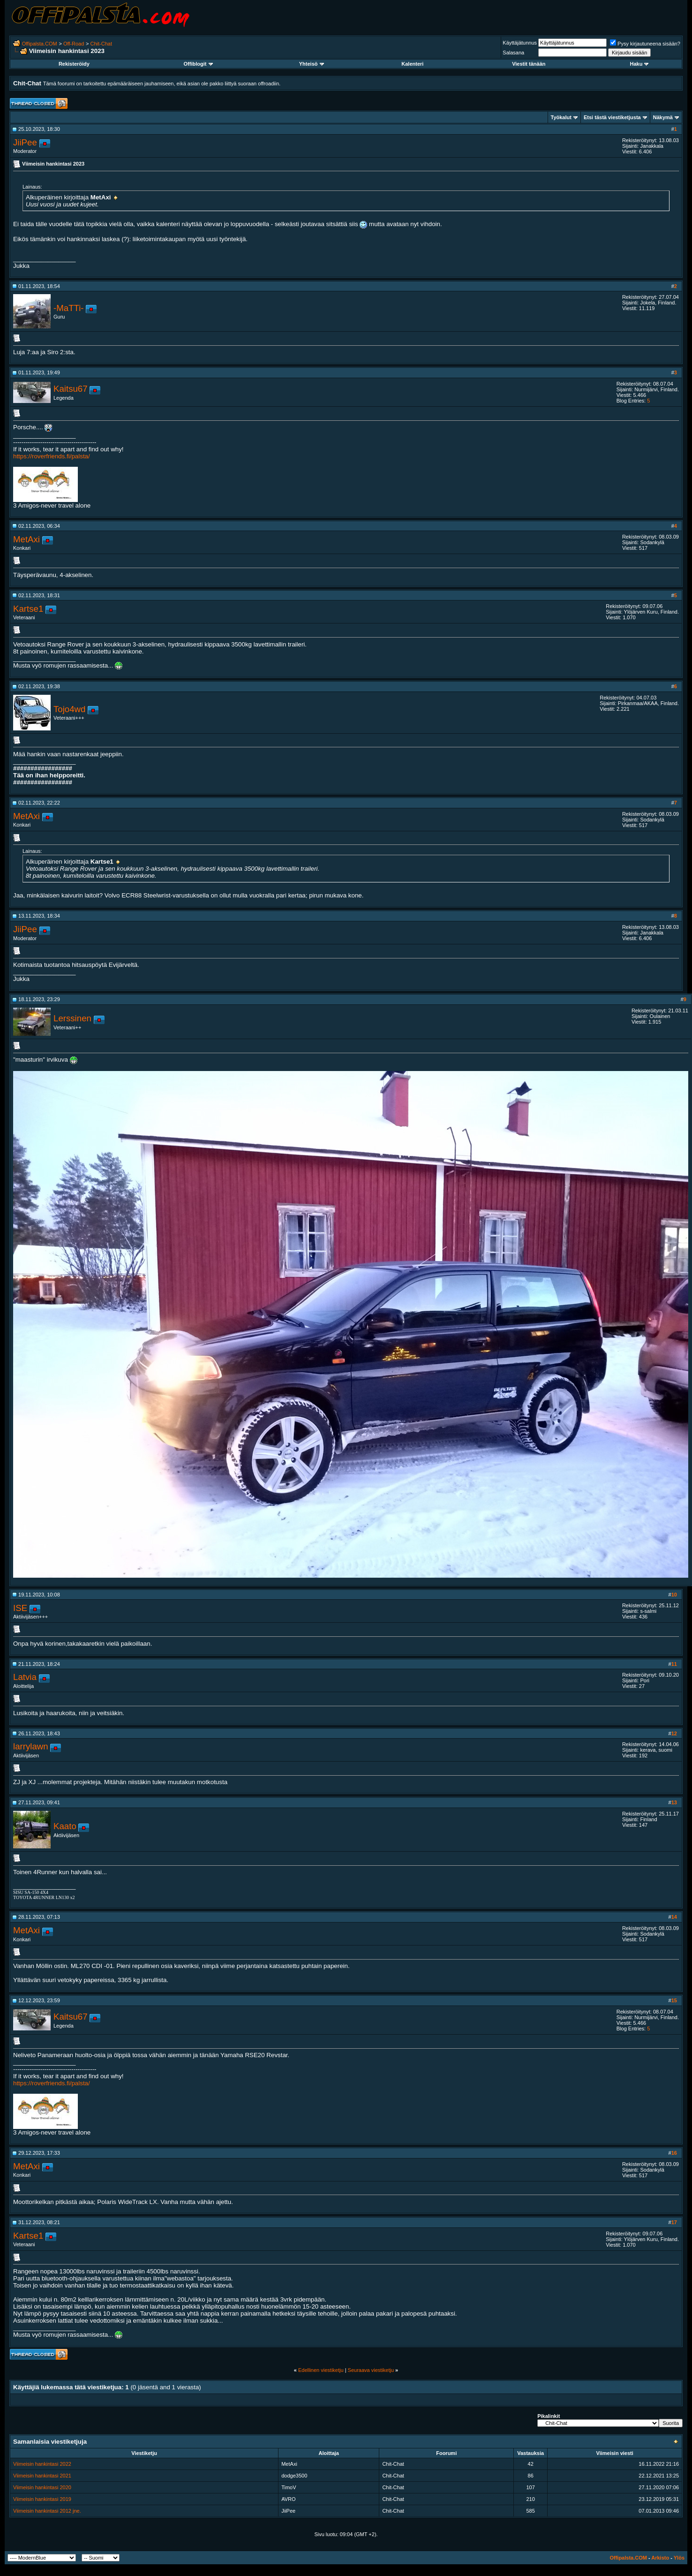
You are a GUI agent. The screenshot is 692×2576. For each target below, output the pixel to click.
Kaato (64, 1826)
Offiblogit (198, 64)
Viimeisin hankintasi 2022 (42, 2464)
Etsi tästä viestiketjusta (612, 117)
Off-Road (73, 43)
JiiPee (25, 142)
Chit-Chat (101, 43)
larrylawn (30, 1746)
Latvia (25, 1677)
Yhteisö (311, 64)
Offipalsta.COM (39, 43)
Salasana (513, 52)
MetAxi (26, 539)
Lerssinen (72, 1018)
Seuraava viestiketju (371, 2370)
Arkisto (660, 2558)
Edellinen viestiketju (321, 2370)
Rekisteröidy (74, 64)
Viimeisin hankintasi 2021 (42, 2475)
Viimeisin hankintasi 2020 (42, 2487)
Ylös (679, 2558)
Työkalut (561, 117)
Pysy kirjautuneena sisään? (645, 43)
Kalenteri (412, 64)
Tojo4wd (69, 709)
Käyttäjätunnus (520, 43)
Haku (639, 64)
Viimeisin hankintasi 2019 (42, 2499)
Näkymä (663, 117)
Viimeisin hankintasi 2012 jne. (47, 2511)
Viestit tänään (528, 64)
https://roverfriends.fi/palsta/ (51, 456)
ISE (20, 1608)
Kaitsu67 (70, 389)
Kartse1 (28, 609)
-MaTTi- (68, 308)
